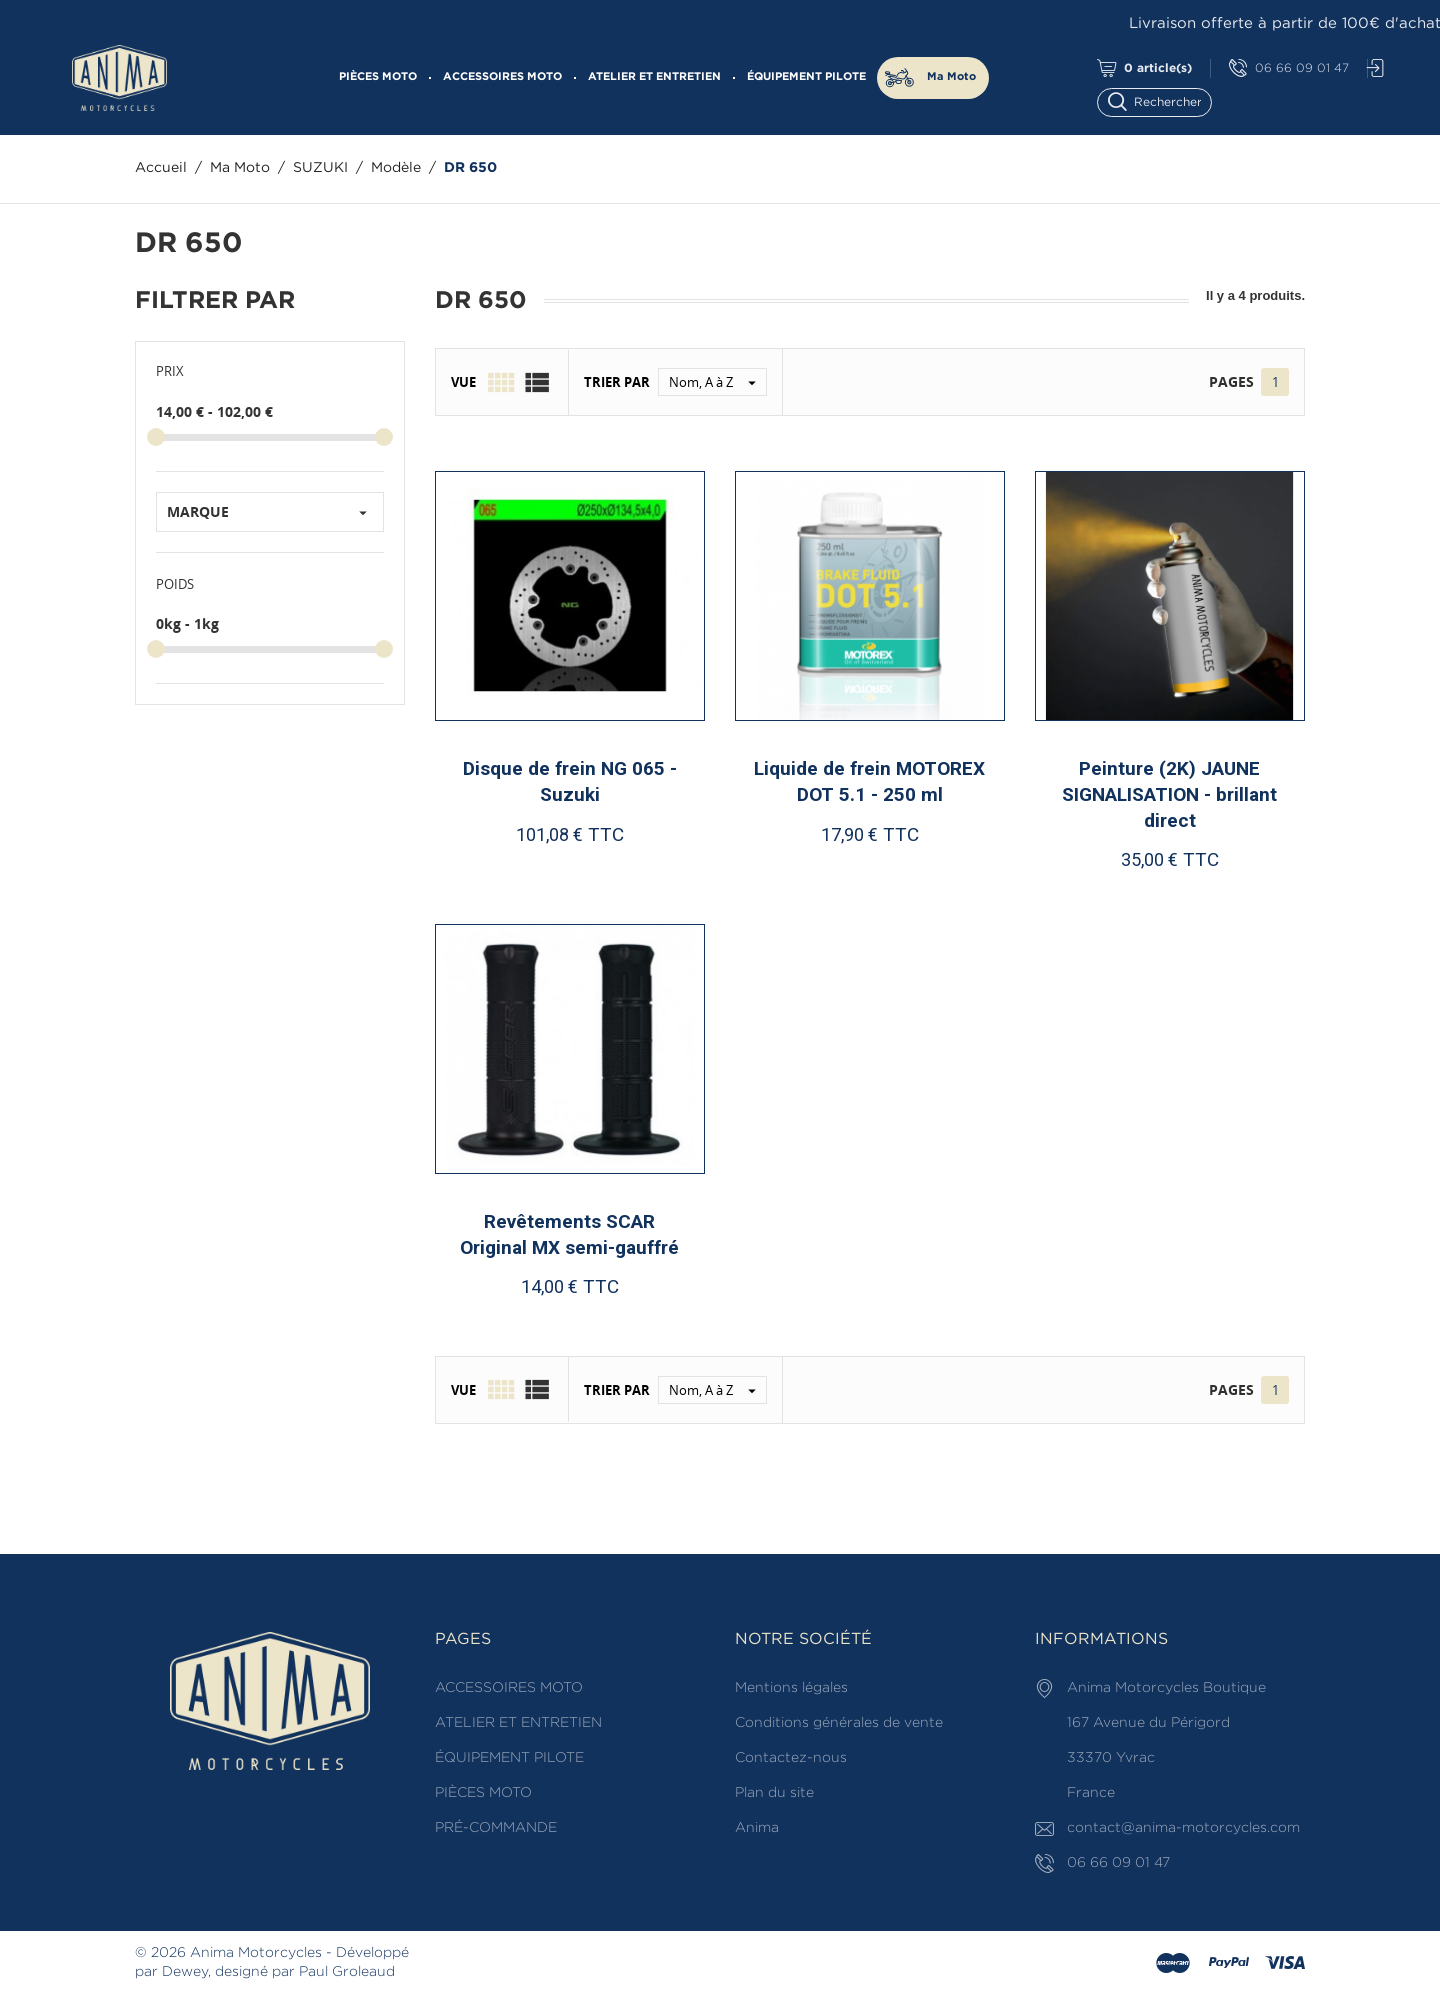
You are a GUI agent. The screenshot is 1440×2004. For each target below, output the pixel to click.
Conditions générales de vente (839, 1723)
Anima (757, 1828)
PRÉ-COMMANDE (496, 1828)
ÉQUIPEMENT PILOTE (806, 77)
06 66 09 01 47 (1289, 68)
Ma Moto (951, 77)
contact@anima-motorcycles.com (1183, 1828)
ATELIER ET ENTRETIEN (654, 77)
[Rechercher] (1163, 100)
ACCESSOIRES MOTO (502, 77)
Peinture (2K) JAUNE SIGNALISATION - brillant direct (1169, 794)
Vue (463, 382)
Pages (1231, 381)
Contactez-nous (791, 1758)
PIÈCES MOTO (378, 77)
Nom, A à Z (717, 382)
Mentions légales (791, 1688)
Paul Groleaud (347, 1972)
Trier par (617, 382)
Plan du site (774, 1793)
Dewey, (186, 1972)
